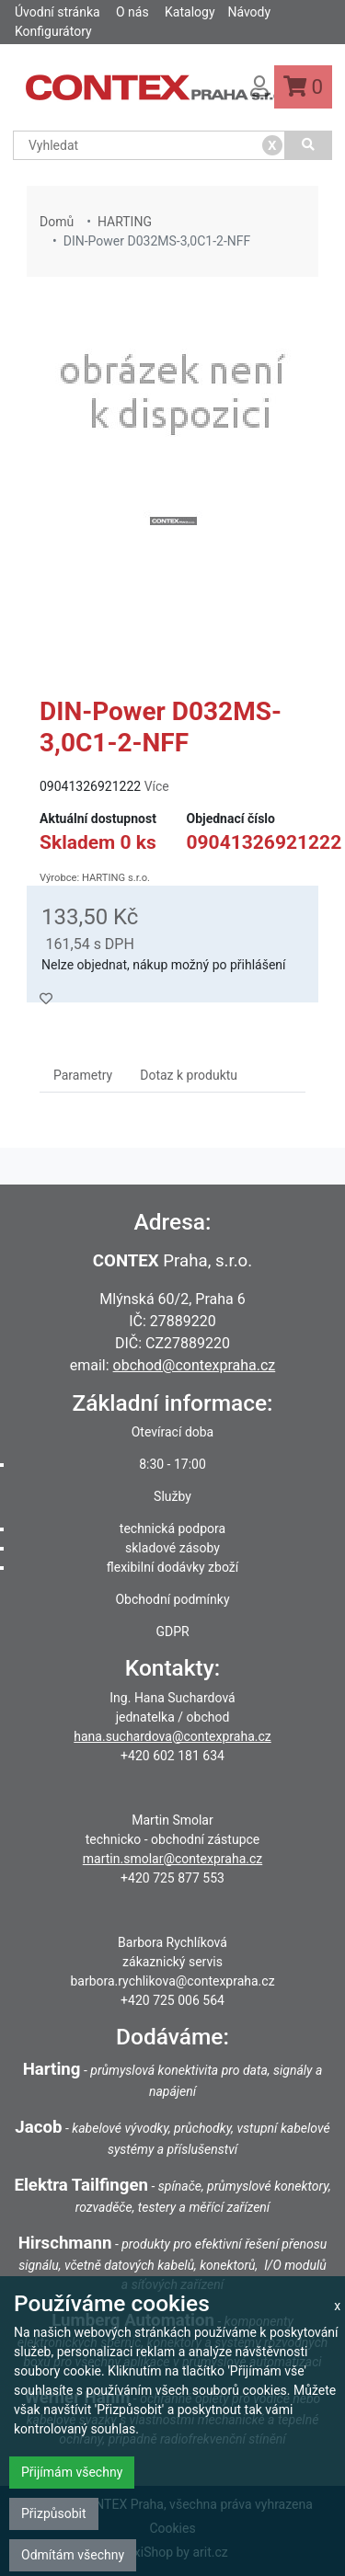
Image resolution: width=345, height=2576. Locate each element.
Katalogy (189, 12)
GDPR (172, 1631)
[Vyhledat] (308, 145)
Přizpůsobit (53, 2513)
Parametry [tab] (82, 1075)
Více (156, 786)
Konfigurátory (53, 31)
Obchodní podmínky (172, 1599)
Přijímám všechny (71, 2472)
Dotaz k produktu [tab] (188, 1075)
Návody (248, 12)
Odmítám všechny (72, 2554)
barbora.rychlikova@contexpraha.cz (172, 1981)
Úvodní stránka (57, 12)
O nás (132, 12)
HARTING (125, 221)
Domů (57, 221)
